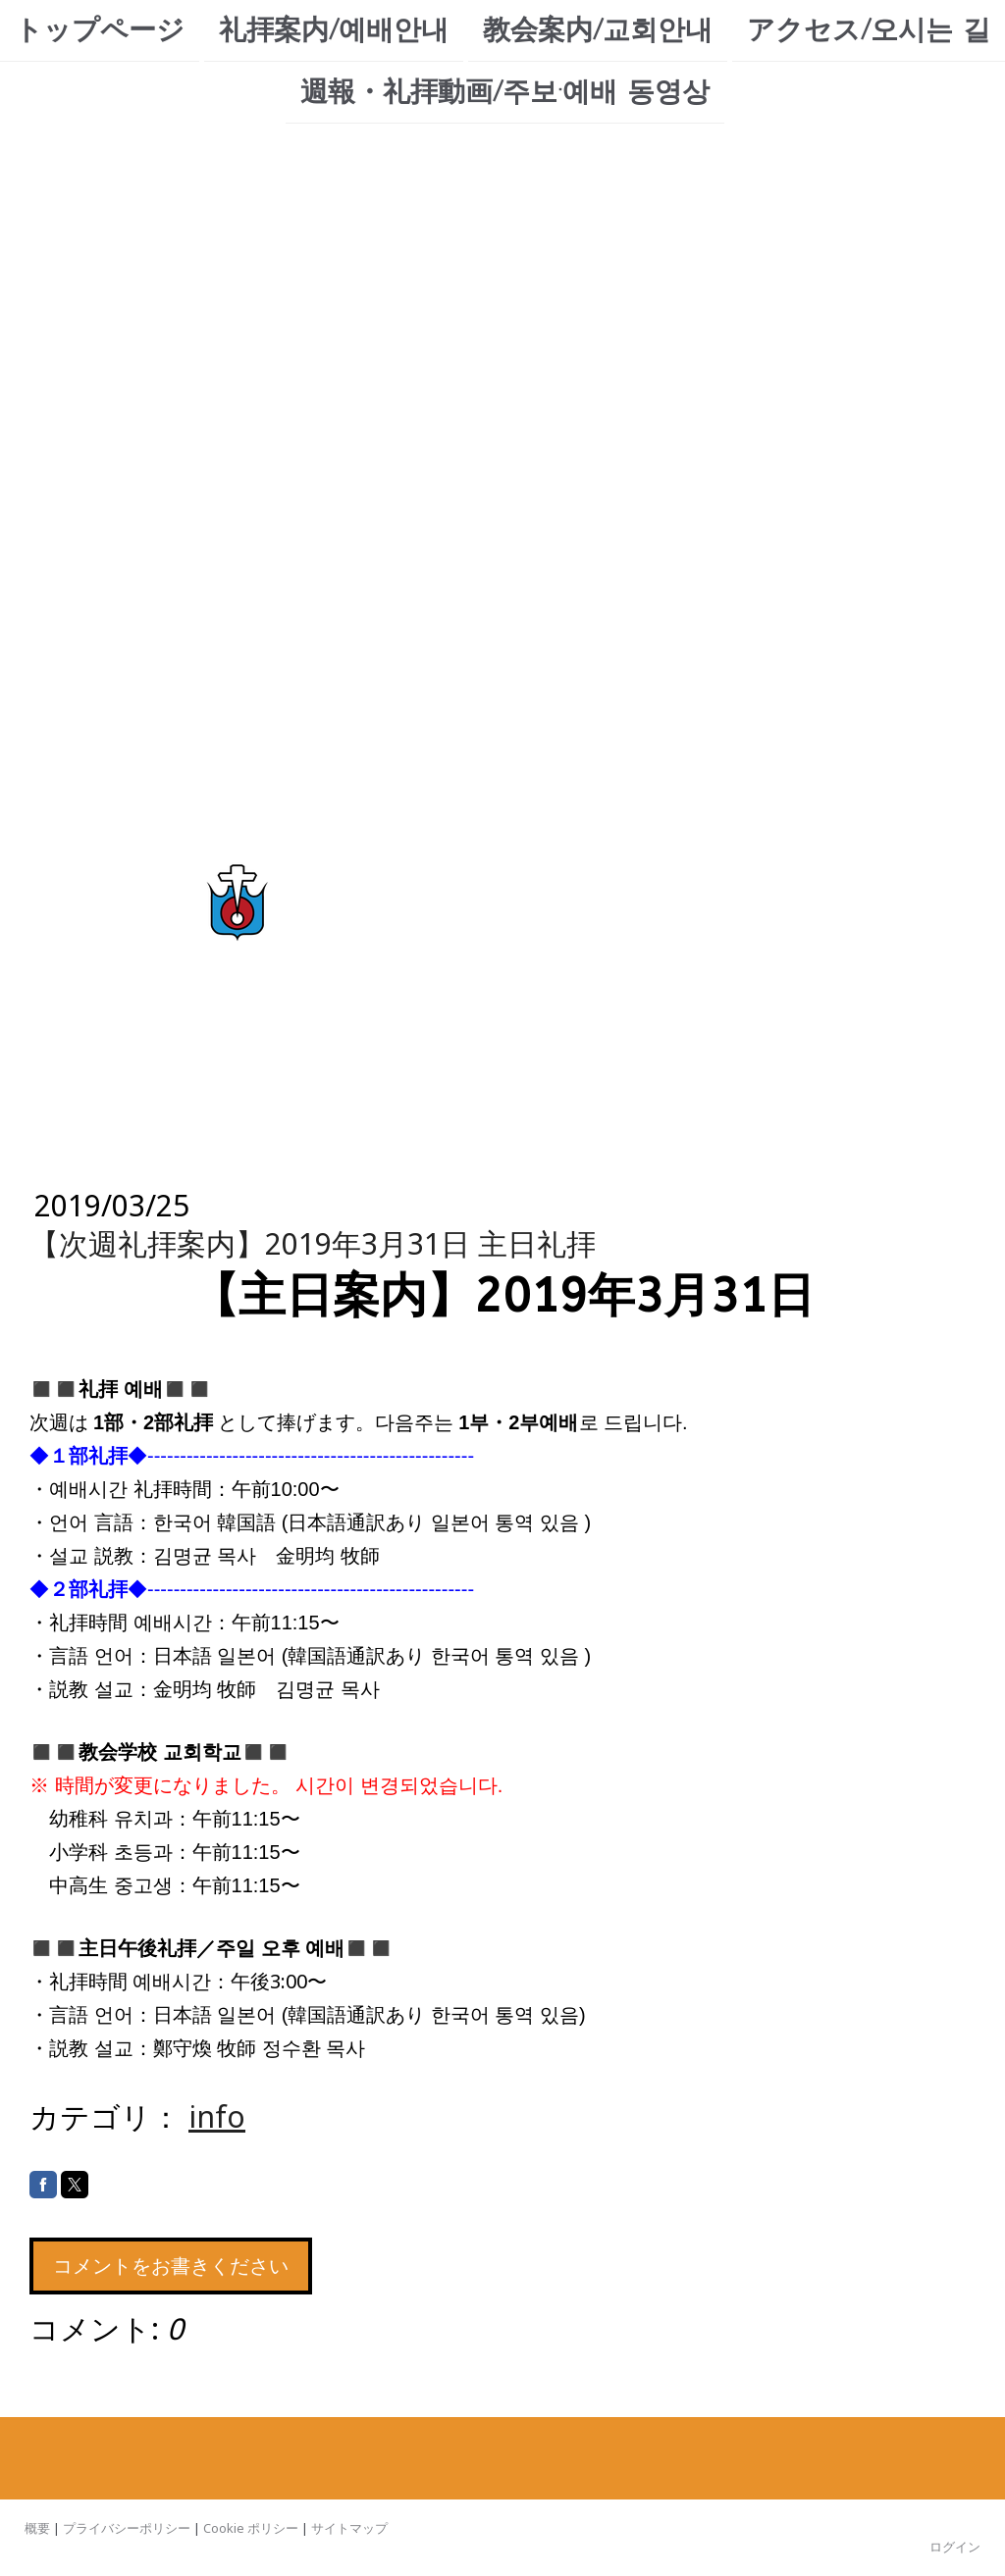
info (216, 2116)
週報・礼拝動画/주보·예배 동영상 (505, 94)
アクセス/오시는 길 (868, 30)
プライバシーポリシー (126, 2528)
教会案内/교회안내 (598, 30)
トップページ (100, 30)
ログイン (954, 2546)
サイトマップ (349, 2528)
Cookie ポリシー (250, 2528)
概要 (37, 2528)
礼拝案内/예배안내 (334, 30)
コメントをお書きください (171, 2265)
